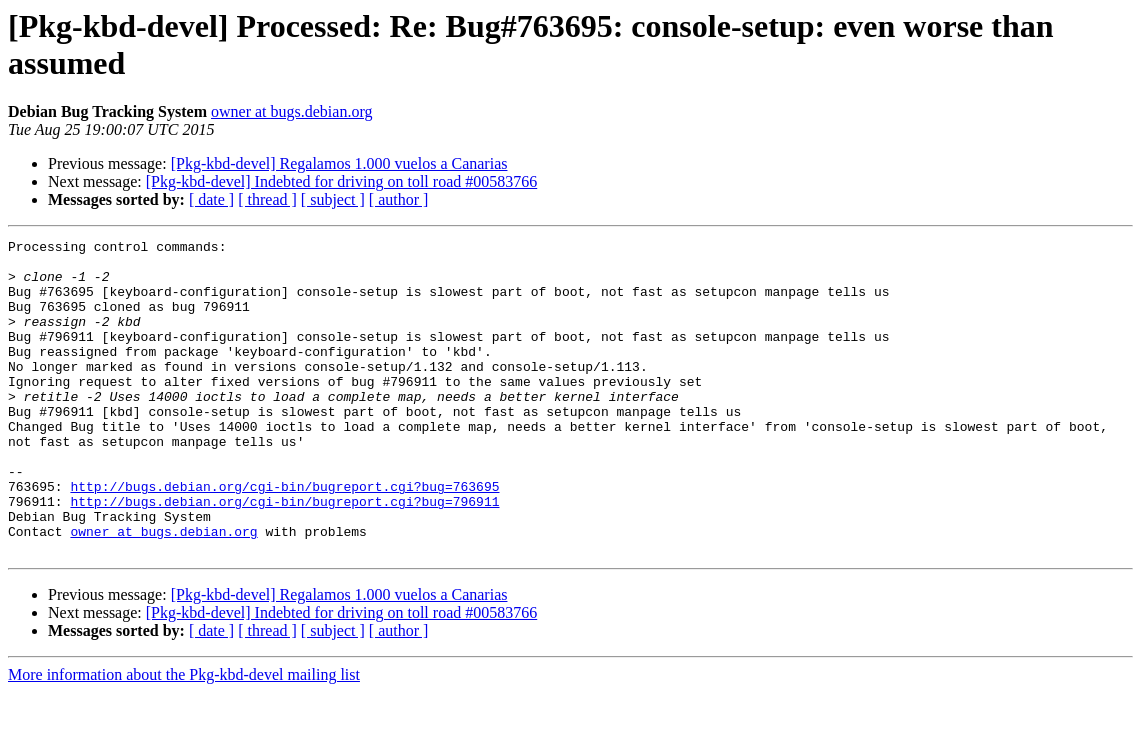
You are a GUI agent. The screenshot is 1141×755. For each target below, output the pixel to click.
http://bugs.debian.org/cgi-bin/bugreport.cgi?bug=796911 (284, 555)
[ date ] (211, 199)
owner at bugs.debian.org (291, 111)
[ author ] (399, 199)
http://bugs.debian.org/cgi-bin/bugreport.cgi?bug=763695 (284, 537)
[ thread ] (267, 199)
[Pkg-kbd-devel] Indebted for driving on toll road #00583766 (341, 181)
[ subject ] (333, 199)
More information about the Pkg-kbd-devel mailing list (184, 737)
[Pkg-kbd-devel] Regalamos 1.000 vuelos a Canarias (339, 163)
